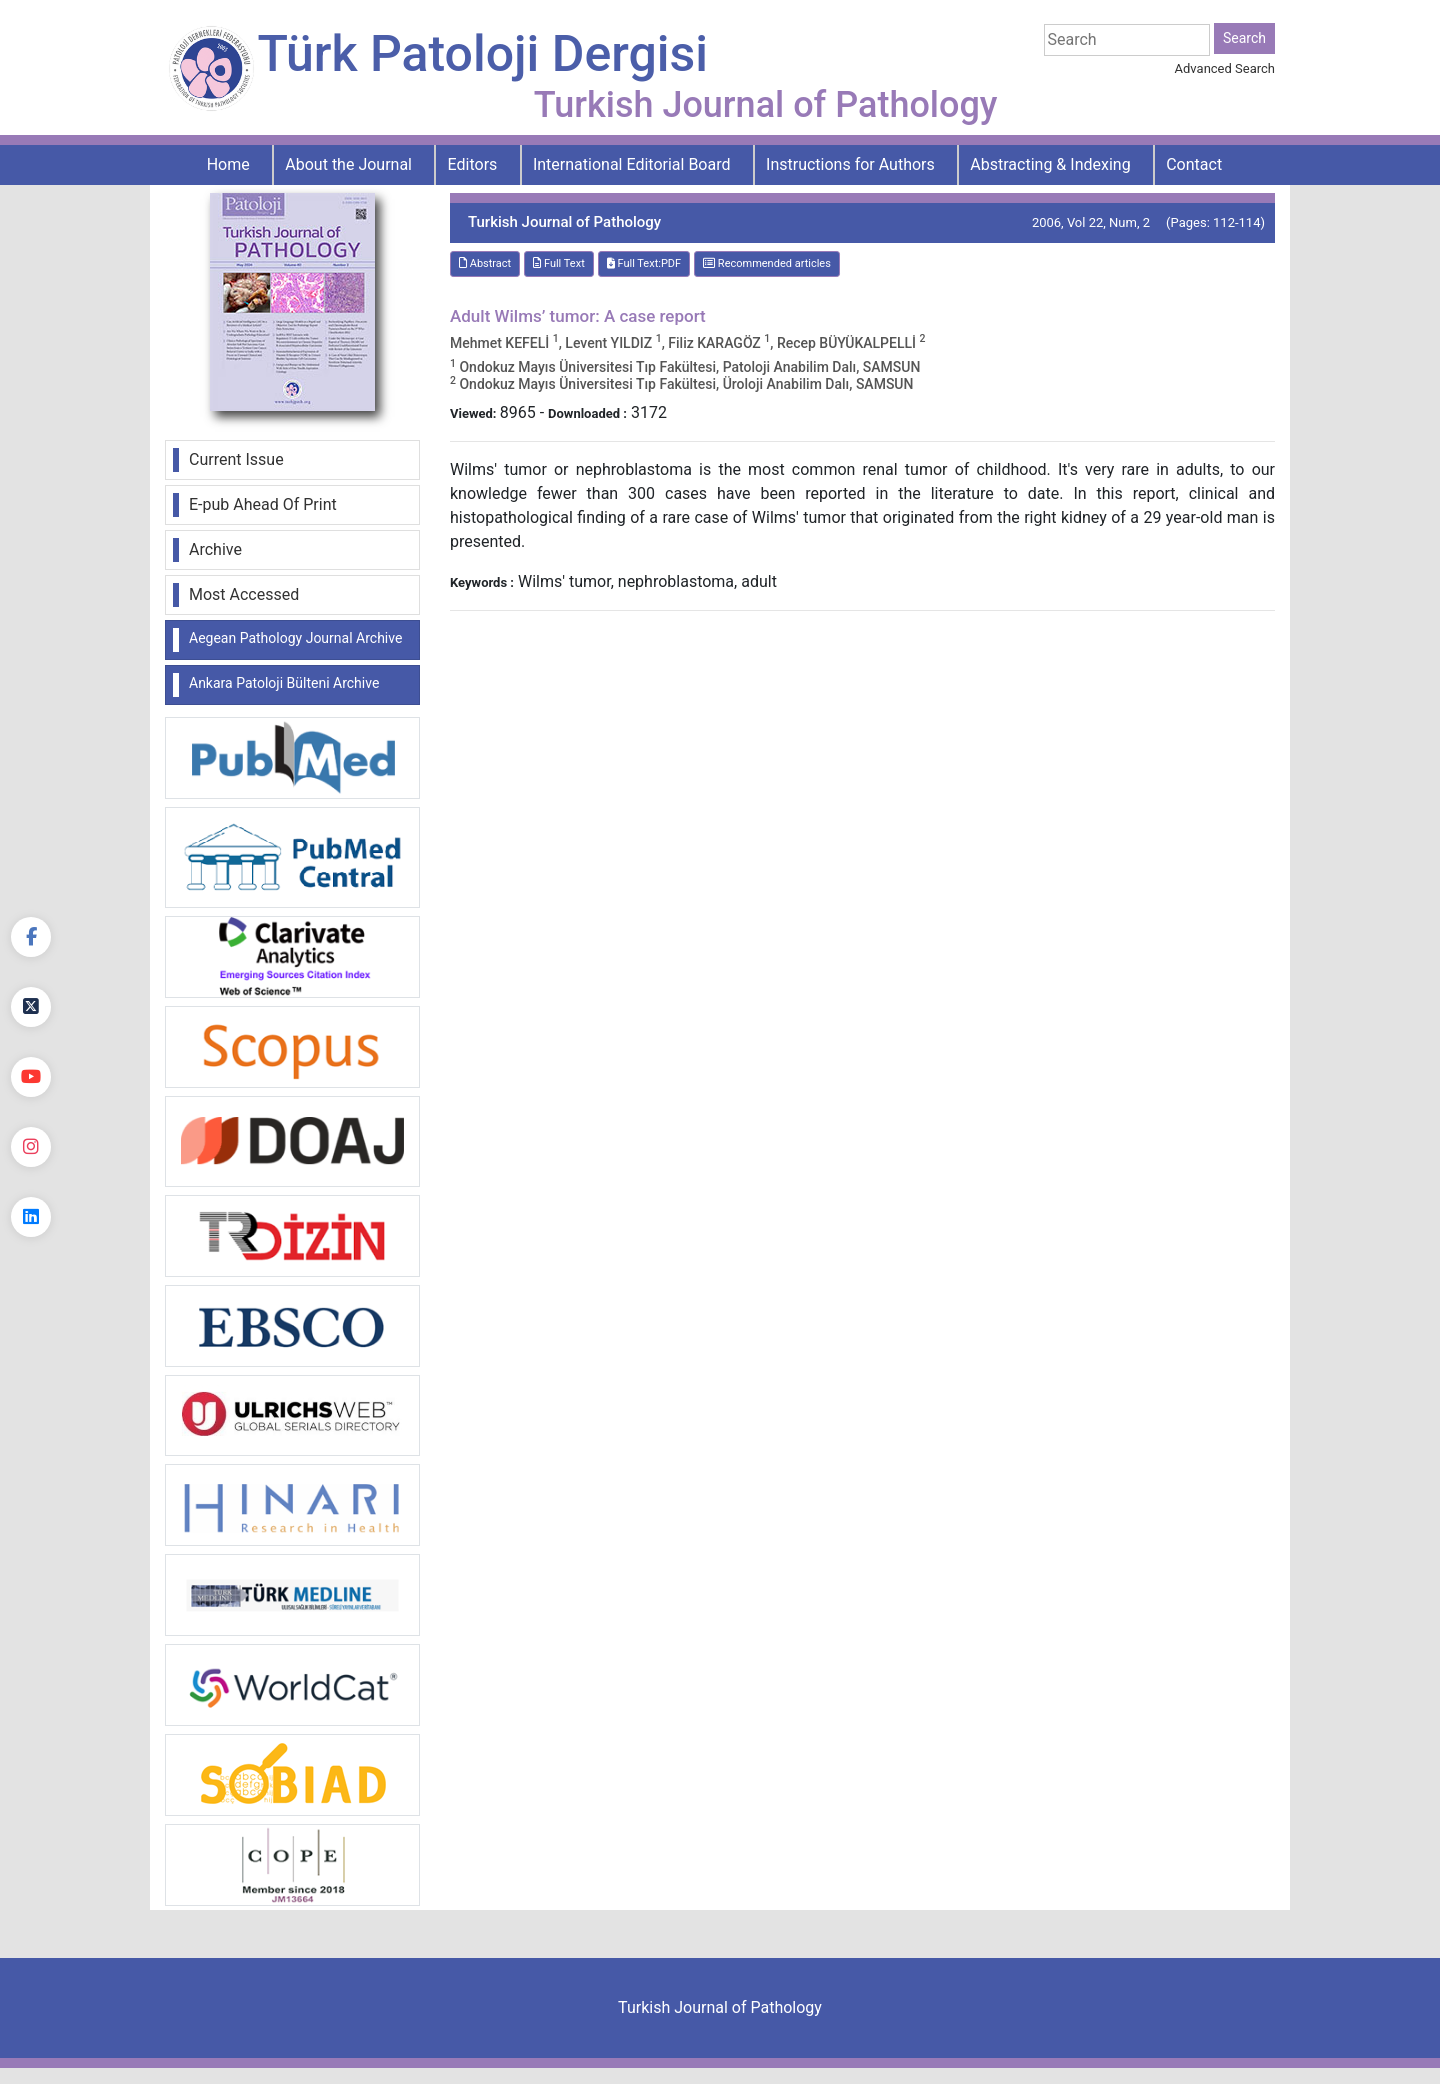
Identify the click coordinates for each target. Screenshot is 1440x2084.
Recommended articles (767, 263)
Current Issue (236, 459)
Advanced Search (1225, 68)
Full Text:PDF (644, 263)
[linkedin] (31, 1217)
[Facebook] (31, 937)
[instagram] (31, 1147)
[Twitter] (31, 1007)
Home (228, 164)
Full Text (559, 263)
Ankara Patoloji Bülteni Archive (284, 683)
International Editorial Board (632, 164)
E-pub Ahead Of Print (263, 504)
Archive (215, 549)
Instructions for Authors (850, 164)
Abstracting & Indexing (1050, 164)
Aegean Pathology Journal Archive (295, 638)
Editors (473, 164)
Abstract (485, 263)
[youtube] (31, 1077)
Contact (1194, 164)
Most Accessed (244, 594)
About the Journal (348, 164)
